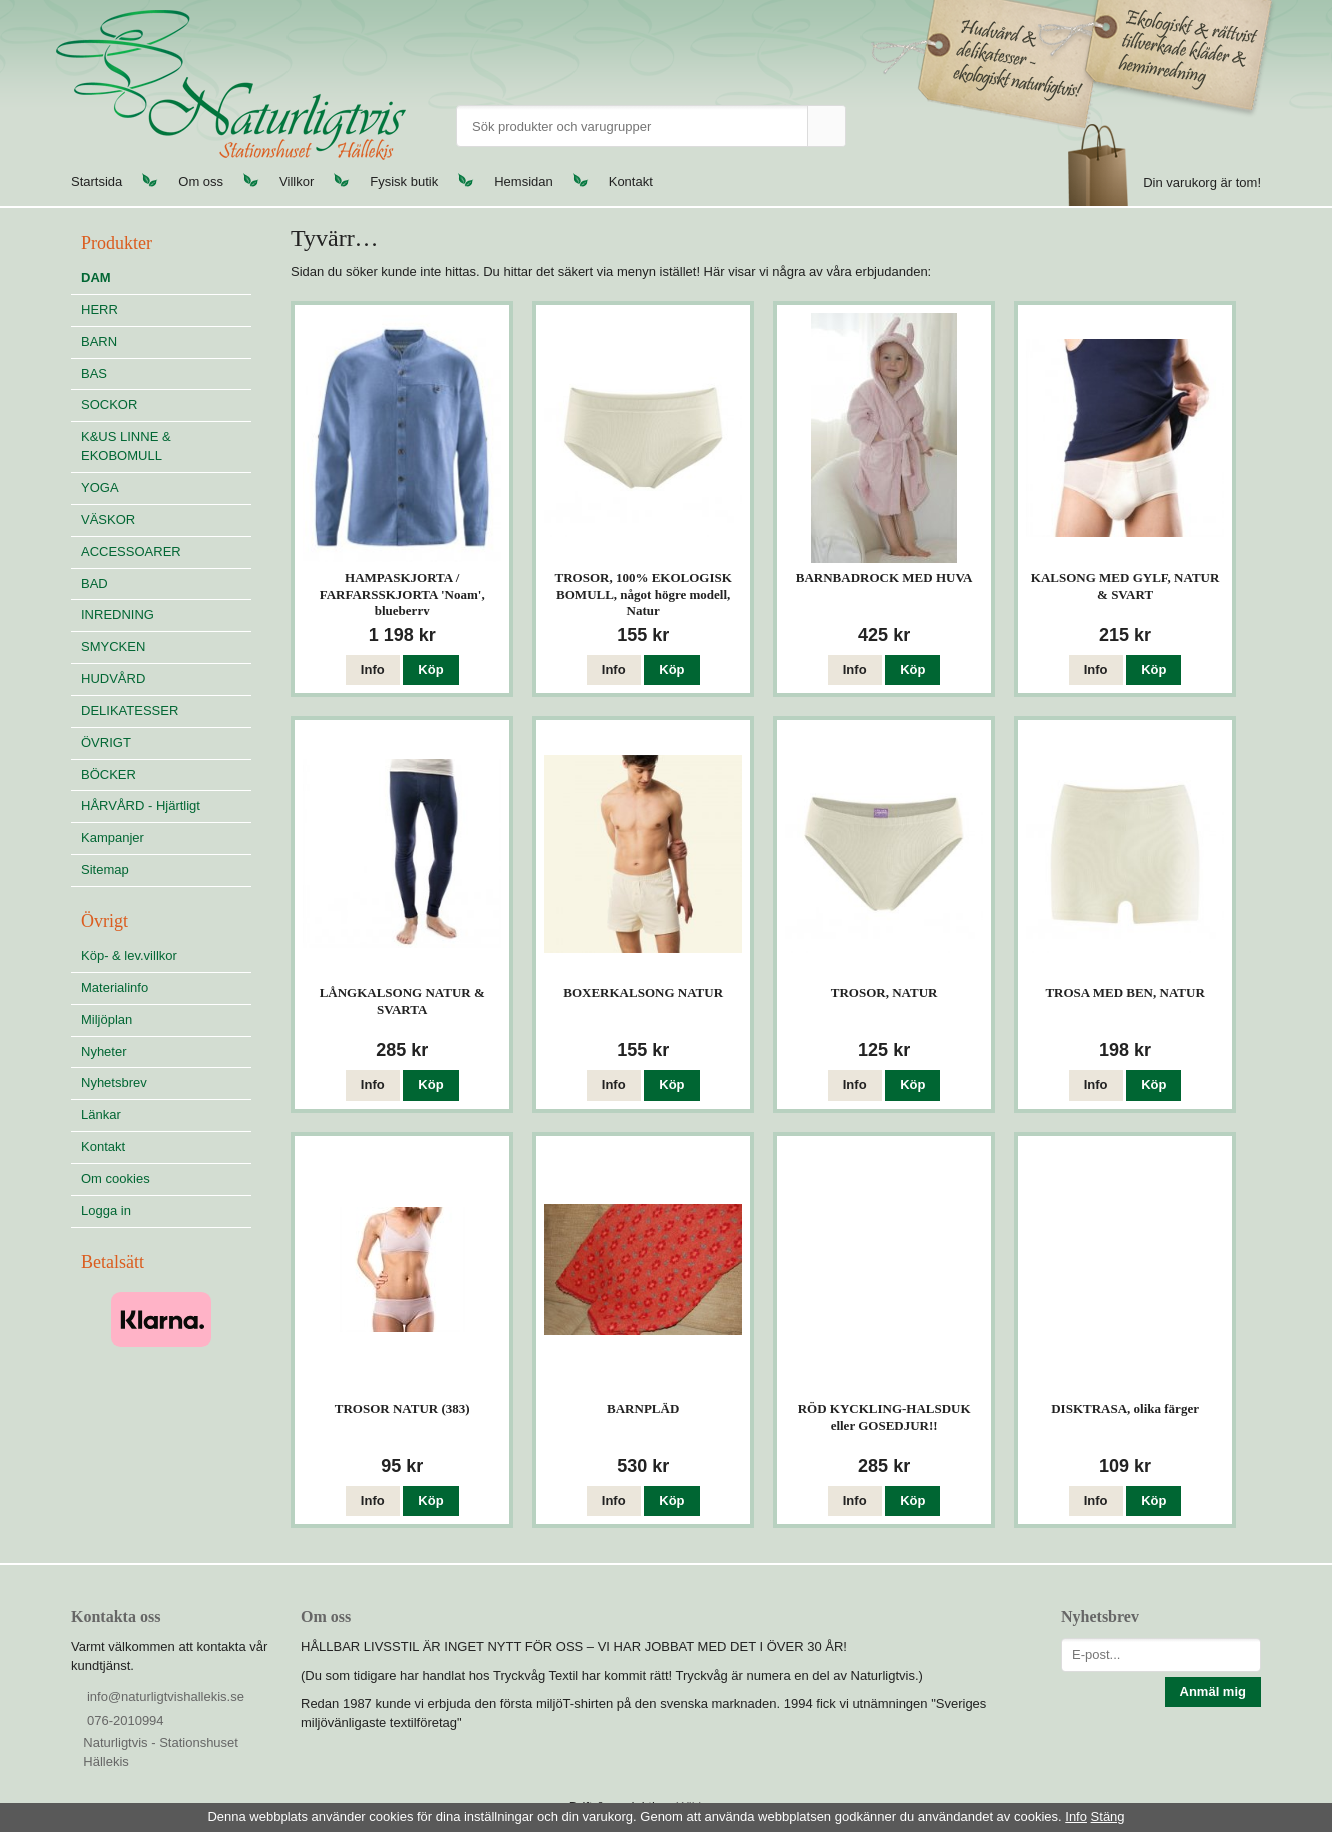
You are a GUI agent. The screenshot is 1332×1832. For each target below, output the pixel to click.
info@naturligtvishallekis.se (165, 1696)
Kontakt (631, 181)
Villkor (296, 181)
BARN (99, 341)
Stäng (1108, 1816)
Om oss (200, 181)
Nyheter (104, 1051)
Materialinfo (114, 987)
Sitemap (105, 869)
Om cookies (115, 1178)
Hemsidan (523, 181)
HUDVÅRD (166, 678)
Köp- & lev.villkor (129, 955)
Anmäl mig (1213, 1691)
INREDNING (166, 614)
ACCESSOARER (131, 551)
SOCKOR (109, 404)
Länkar (101, 1114)
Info (373, 669)
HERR (99, 309)
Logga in (106, 1210)
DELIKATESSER (166, 710)
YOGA (100, 487)
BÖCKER (108, 774)
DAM (96, 277)
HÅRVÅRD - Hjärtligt (140, 805)
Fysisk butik (404, 181)
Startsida (96, 181)
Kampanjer (112, 837)
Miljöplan (106, 1019)
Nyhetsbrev (114, 1082)
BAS (94, 373)
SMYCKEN (166, 646)
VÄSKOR (108, 519)
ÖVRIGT (106, 742)
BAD (94, 583)
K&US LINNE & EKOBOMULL (126, 446)
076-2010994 (125, 1720)
